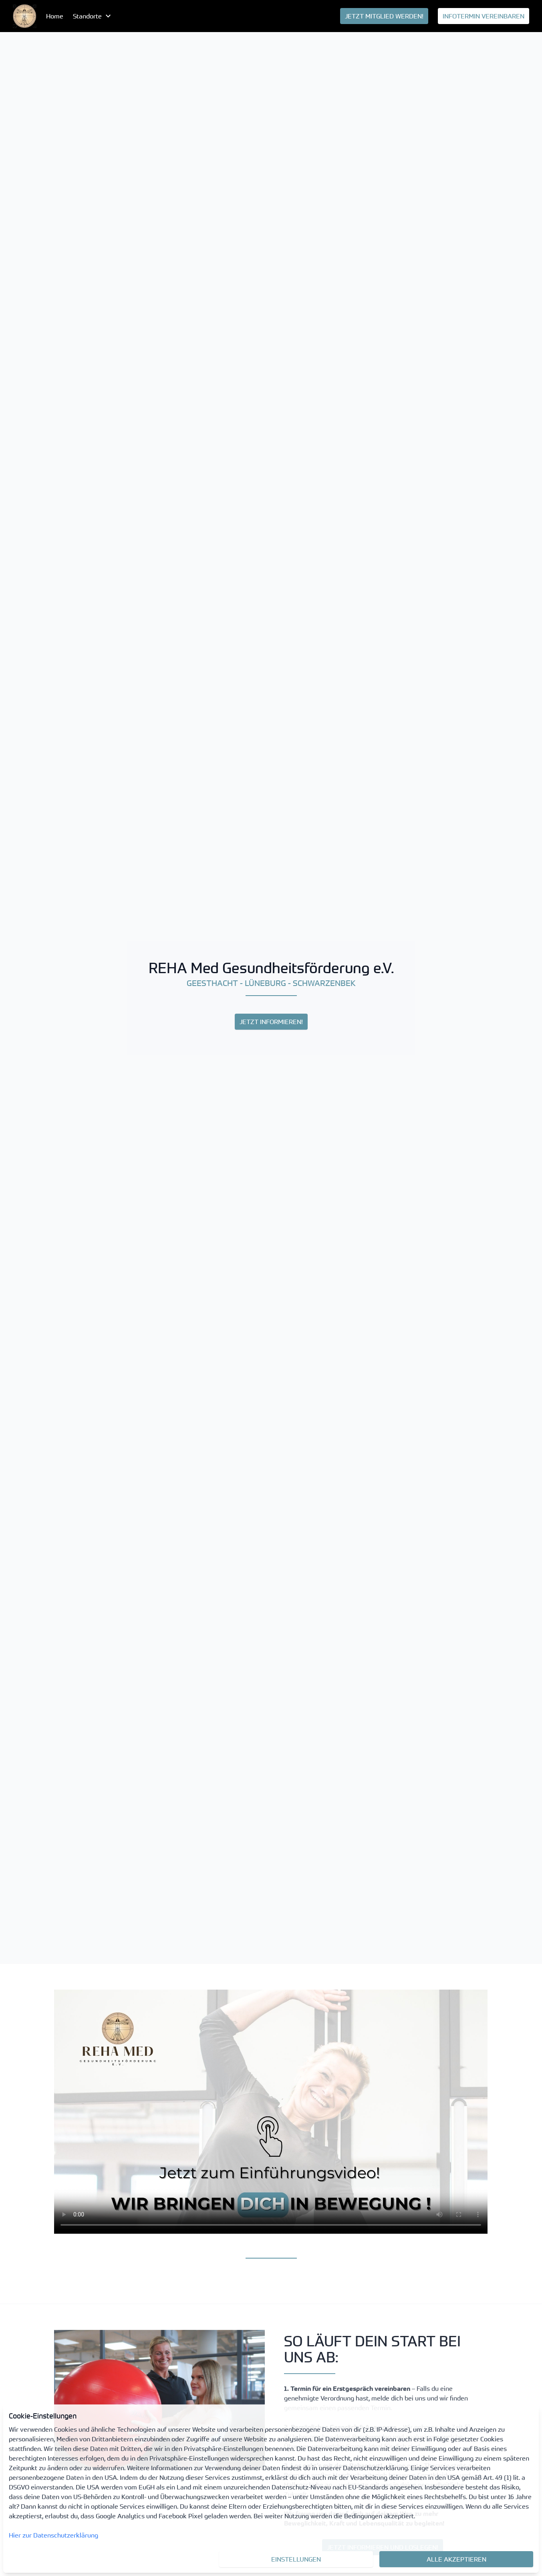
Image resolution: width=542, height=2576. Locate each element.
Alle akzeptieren (456, 2559)
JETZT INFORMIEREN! (271, 1022)
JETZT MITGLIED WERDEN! (384, 16)
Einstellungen (296, 2559)
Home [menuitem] (54, 16)
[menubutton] (93, 16)
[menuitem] (24, 16)
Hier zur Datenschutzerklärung (53, 2535)
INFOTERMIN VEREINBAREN (483, 16)
